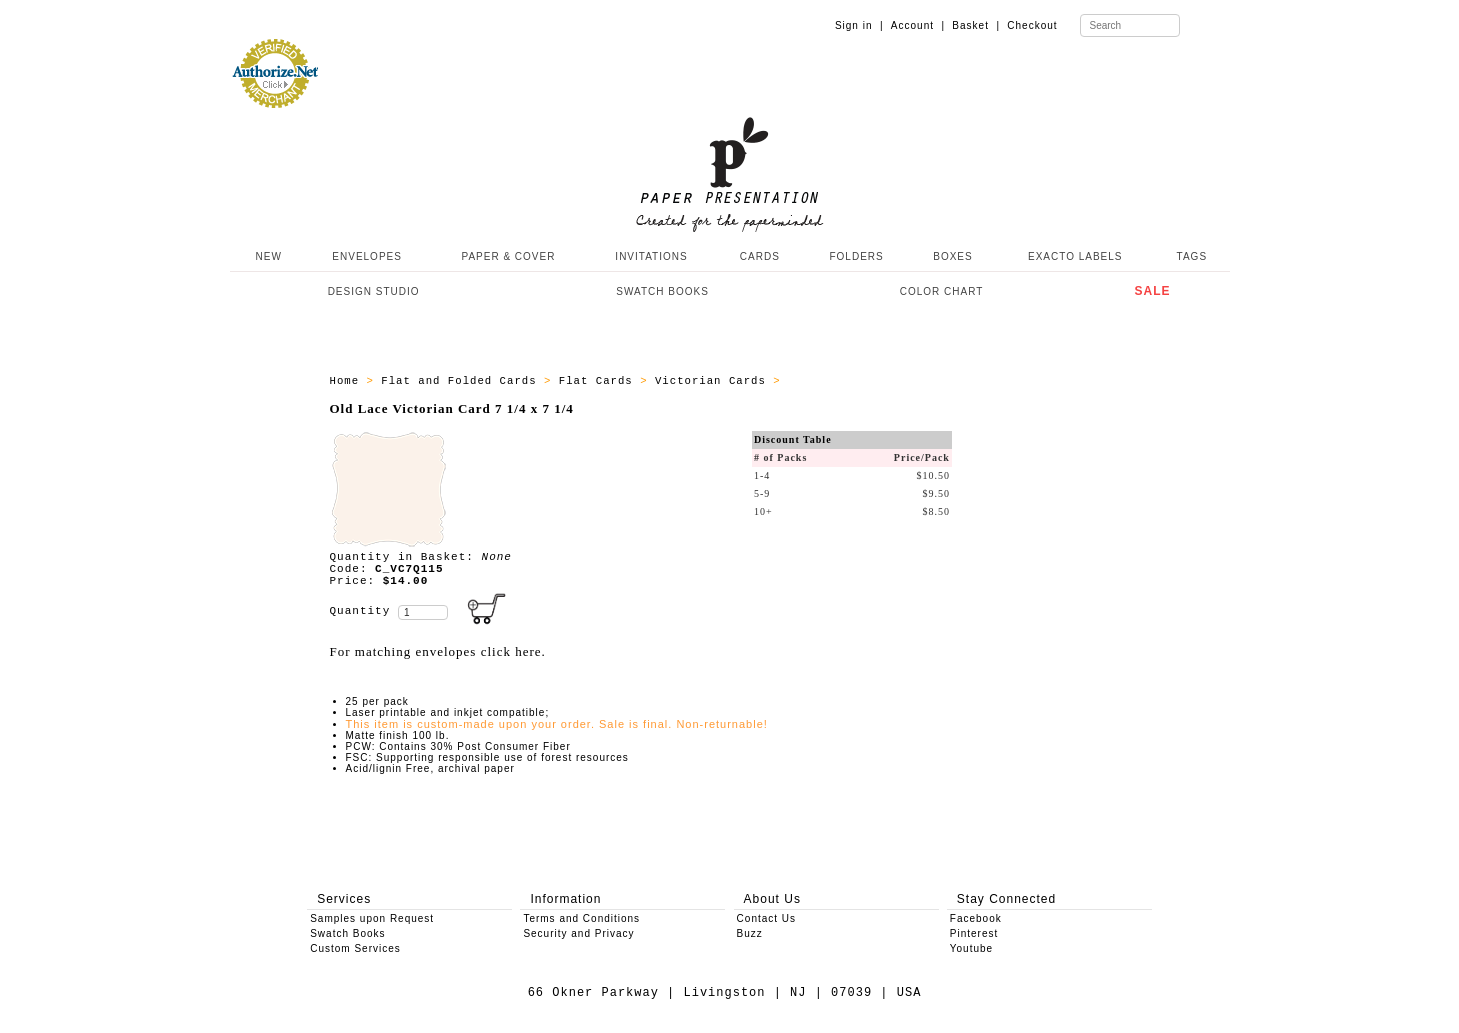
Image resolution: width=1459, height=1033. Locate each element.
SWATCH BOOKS (662, 291)
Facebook (976, 918)
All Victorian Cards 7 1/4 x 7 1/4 (910, 381)
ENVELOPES (367, 256)
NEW (267, 256)
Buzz (750, 933)
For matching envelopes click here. (438, 651)
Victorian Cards (714, 381)
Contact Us (766, 918)
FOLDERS (856, 256)
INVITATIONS (651, 256)
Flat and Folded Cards (462, 381)
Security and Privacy (578, 933)
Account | (918, 25)
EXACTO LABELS (1075, 256)
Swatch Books (347, 933)
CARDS (760, 256)
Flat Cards (599, 381)
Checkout (1032, 25)
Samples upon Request (372, 918)
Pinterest (974, 933)
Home (348, 381)
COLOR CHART (942, 291)
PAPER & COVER (508, 256)
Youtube (971, 948)
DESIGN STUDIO (374, 291)
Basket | (976, 25)
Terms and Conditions (581, 918)
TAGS (1192, 256)
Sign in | (859, 25)
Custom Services (355, 948)
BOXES (952, 256)
